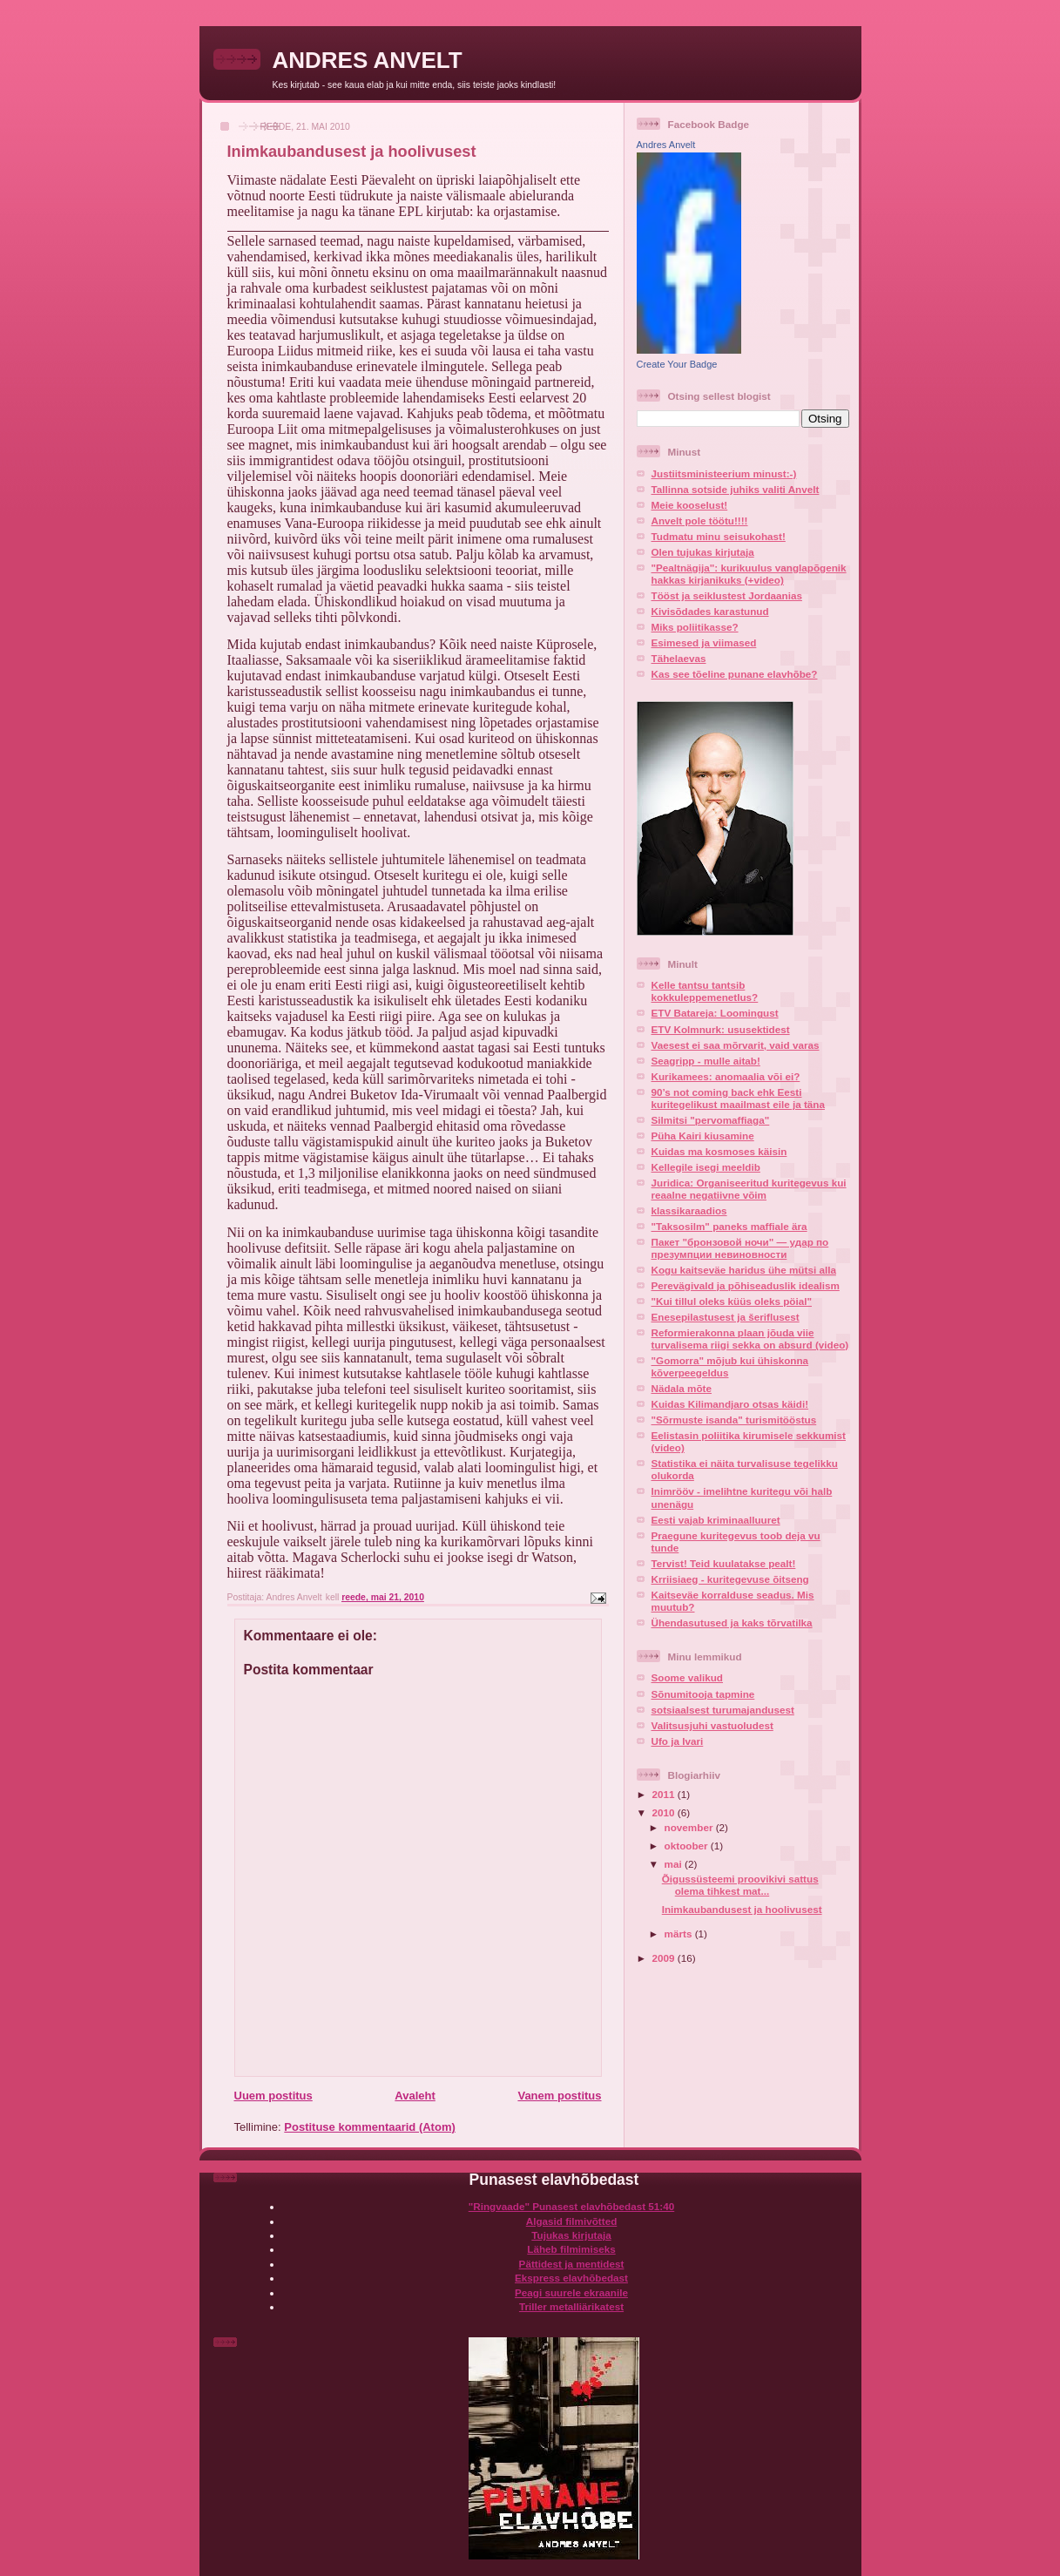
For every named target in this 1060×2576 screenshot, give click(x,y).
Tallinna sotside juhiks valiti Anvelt (736, 489)
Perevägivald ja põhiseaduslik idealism (746, 1285)
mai (675, 1863)
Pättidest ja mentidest (572, 2263)
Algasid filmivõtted (572, 2221)
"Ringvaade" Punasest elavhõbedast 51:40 (571, 2206)
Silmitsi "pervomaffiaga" (711, 1120)
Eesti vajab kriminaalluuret (716, 1519)
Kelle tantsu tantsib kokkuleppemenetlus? (705, 991)
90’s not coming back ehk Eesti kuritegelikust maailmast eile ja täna (738, 1098)
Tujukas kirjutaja (571, 2235)
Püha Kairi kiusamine (703, 1135)
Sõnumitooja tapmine (703, 1694)
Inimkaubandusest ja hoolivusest (742, 1909)
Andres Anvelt (666, 144)
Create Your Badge (677, 364)
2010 (665, 1812)
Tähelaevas (679, 658)
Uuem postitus (273, 2095)
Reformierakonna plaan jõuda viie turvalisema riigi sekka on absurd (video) (750, 1338)
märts (680, 1933)
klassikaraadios (689, 1210)
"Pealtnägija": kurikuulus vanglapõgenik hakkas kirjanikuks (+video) (749, 573)
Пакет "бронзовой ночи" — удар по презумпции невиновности (740, 1248)
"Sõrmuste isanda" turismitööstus (734, 1419)
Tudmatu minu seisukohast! (719, 536)
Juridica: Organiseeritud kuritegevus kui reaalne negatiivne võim (749, 1188)
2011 (665, 1794)
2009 (665, 1958)
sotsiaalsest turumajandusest (723, 1709)
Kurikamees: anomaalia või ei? (726, 1076)
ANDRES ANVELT (367, 60)
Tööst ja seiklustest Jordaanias (727, 595)
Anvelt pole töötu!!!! (700, 520)
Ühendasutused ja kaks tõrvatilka (732, 1622)
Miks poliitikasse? (695, 626)
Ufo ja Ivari (678, 1741)
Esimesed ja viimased (704, 642)
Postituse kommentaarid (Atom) (369, 2126)
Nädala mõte (682, 1388)
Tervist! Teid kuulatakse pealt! (724, 1563)
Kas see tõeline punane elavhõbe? (735, 673)
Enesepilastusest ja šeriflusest (726, 1316)
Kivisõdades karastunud (710, 611)
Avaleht (415, 2095)
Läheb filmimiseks (571, 2249)
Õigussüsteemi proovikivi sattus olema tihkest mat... (740, 1885)
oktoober (688, 1845)
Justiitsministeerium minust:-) (724, 473)
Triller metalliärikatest (571, 2306)
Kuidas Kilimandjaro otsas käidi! (730, 1404)
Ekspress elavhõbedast (571, 2277)
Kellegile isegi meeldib (706, 1167)
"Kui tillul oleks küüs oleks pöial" (732, 1301)
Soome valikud (688, 1677)
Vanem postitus (559, 2095)
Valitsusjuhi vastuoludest (712, 1725)
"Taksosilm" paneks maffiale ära (729, 1226)
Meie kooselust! (690, 504)
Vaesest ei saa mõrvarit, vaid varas (736, 1045)
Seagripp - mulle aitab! (706, 1060)
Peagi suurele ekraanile (571, 2292)
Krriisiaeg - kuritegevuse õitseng (730, 1579)
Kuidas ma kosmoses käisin (719, 1151)
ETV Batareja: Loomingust (715, 1012)
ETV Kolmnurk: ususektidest (721, 1029)
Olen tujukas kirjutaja (703, 552)
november (690, 1827)
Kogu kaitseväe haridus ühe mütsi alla (744, 1269)
